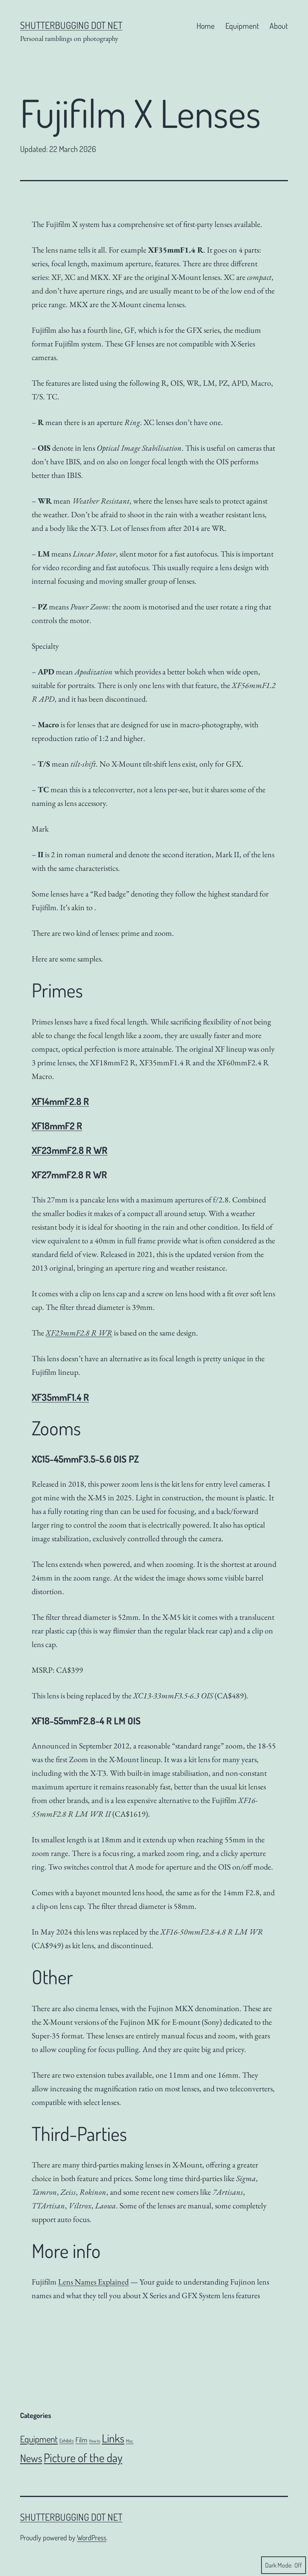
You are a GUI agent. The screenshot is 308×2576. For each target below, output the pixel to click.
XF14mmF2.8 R (60, 1101)
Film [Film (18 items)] (81, 2439)
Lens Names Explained (93, 2282)
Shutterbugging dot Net (71, 25)
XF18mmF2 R (57, 1125)
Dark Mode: (283, 2565)
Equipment (242, 25)
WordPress (91, 2537)
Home (206, 25)
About (279, 25)
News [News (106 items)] (31, 2458)
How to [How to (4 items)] (94, 2441)
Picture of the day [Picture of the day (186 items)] (83, 2457)
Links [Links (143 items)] (113, 2438)
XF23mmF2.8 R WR (69, 1150)
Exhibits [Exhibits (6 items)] (66, 2440)
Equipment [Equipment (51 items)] (39, 2438)
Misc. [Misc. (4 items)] (130, 2441)
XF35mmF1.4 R (60, 1397)
